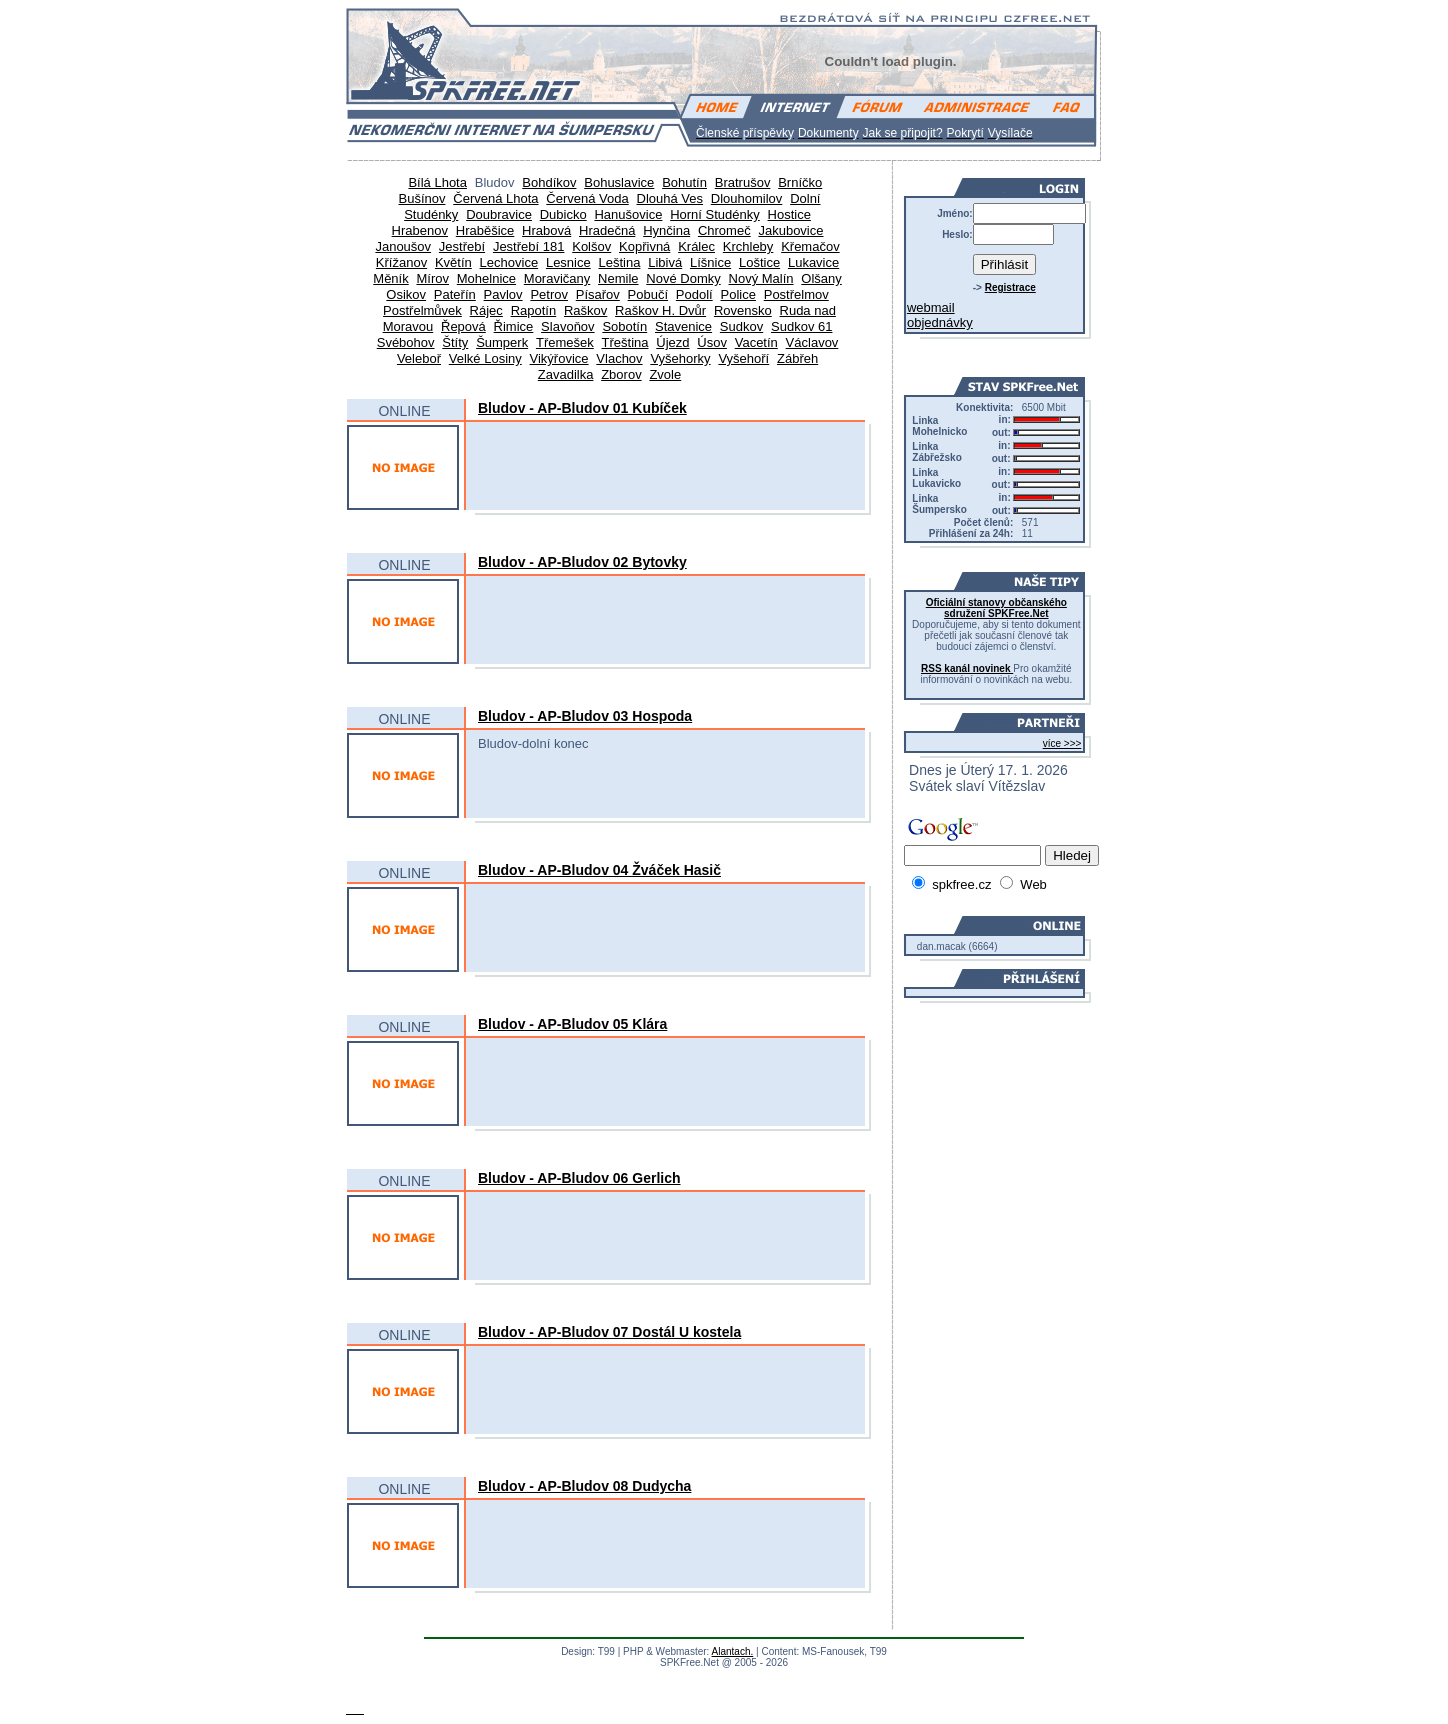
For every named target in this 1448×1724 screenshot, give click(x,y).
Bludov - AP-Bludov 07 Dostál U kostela (609, 1332)
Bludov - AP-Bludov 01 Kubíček (582, 408)
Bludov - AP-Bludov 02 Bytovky (582, 562)
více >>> (1062, 743)
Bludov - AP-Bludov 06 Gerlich (579, 1178)
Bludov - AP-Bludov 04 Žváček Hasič (599, 870)
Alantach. (733, 1651)
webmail (931, 307)
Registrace (1010, 287)
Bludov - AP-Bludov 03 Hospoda (585, 716)
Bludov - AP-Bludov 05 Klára (572, 1024)
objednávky (940, 322)
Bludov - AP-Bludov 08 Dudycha (584, 1486)
